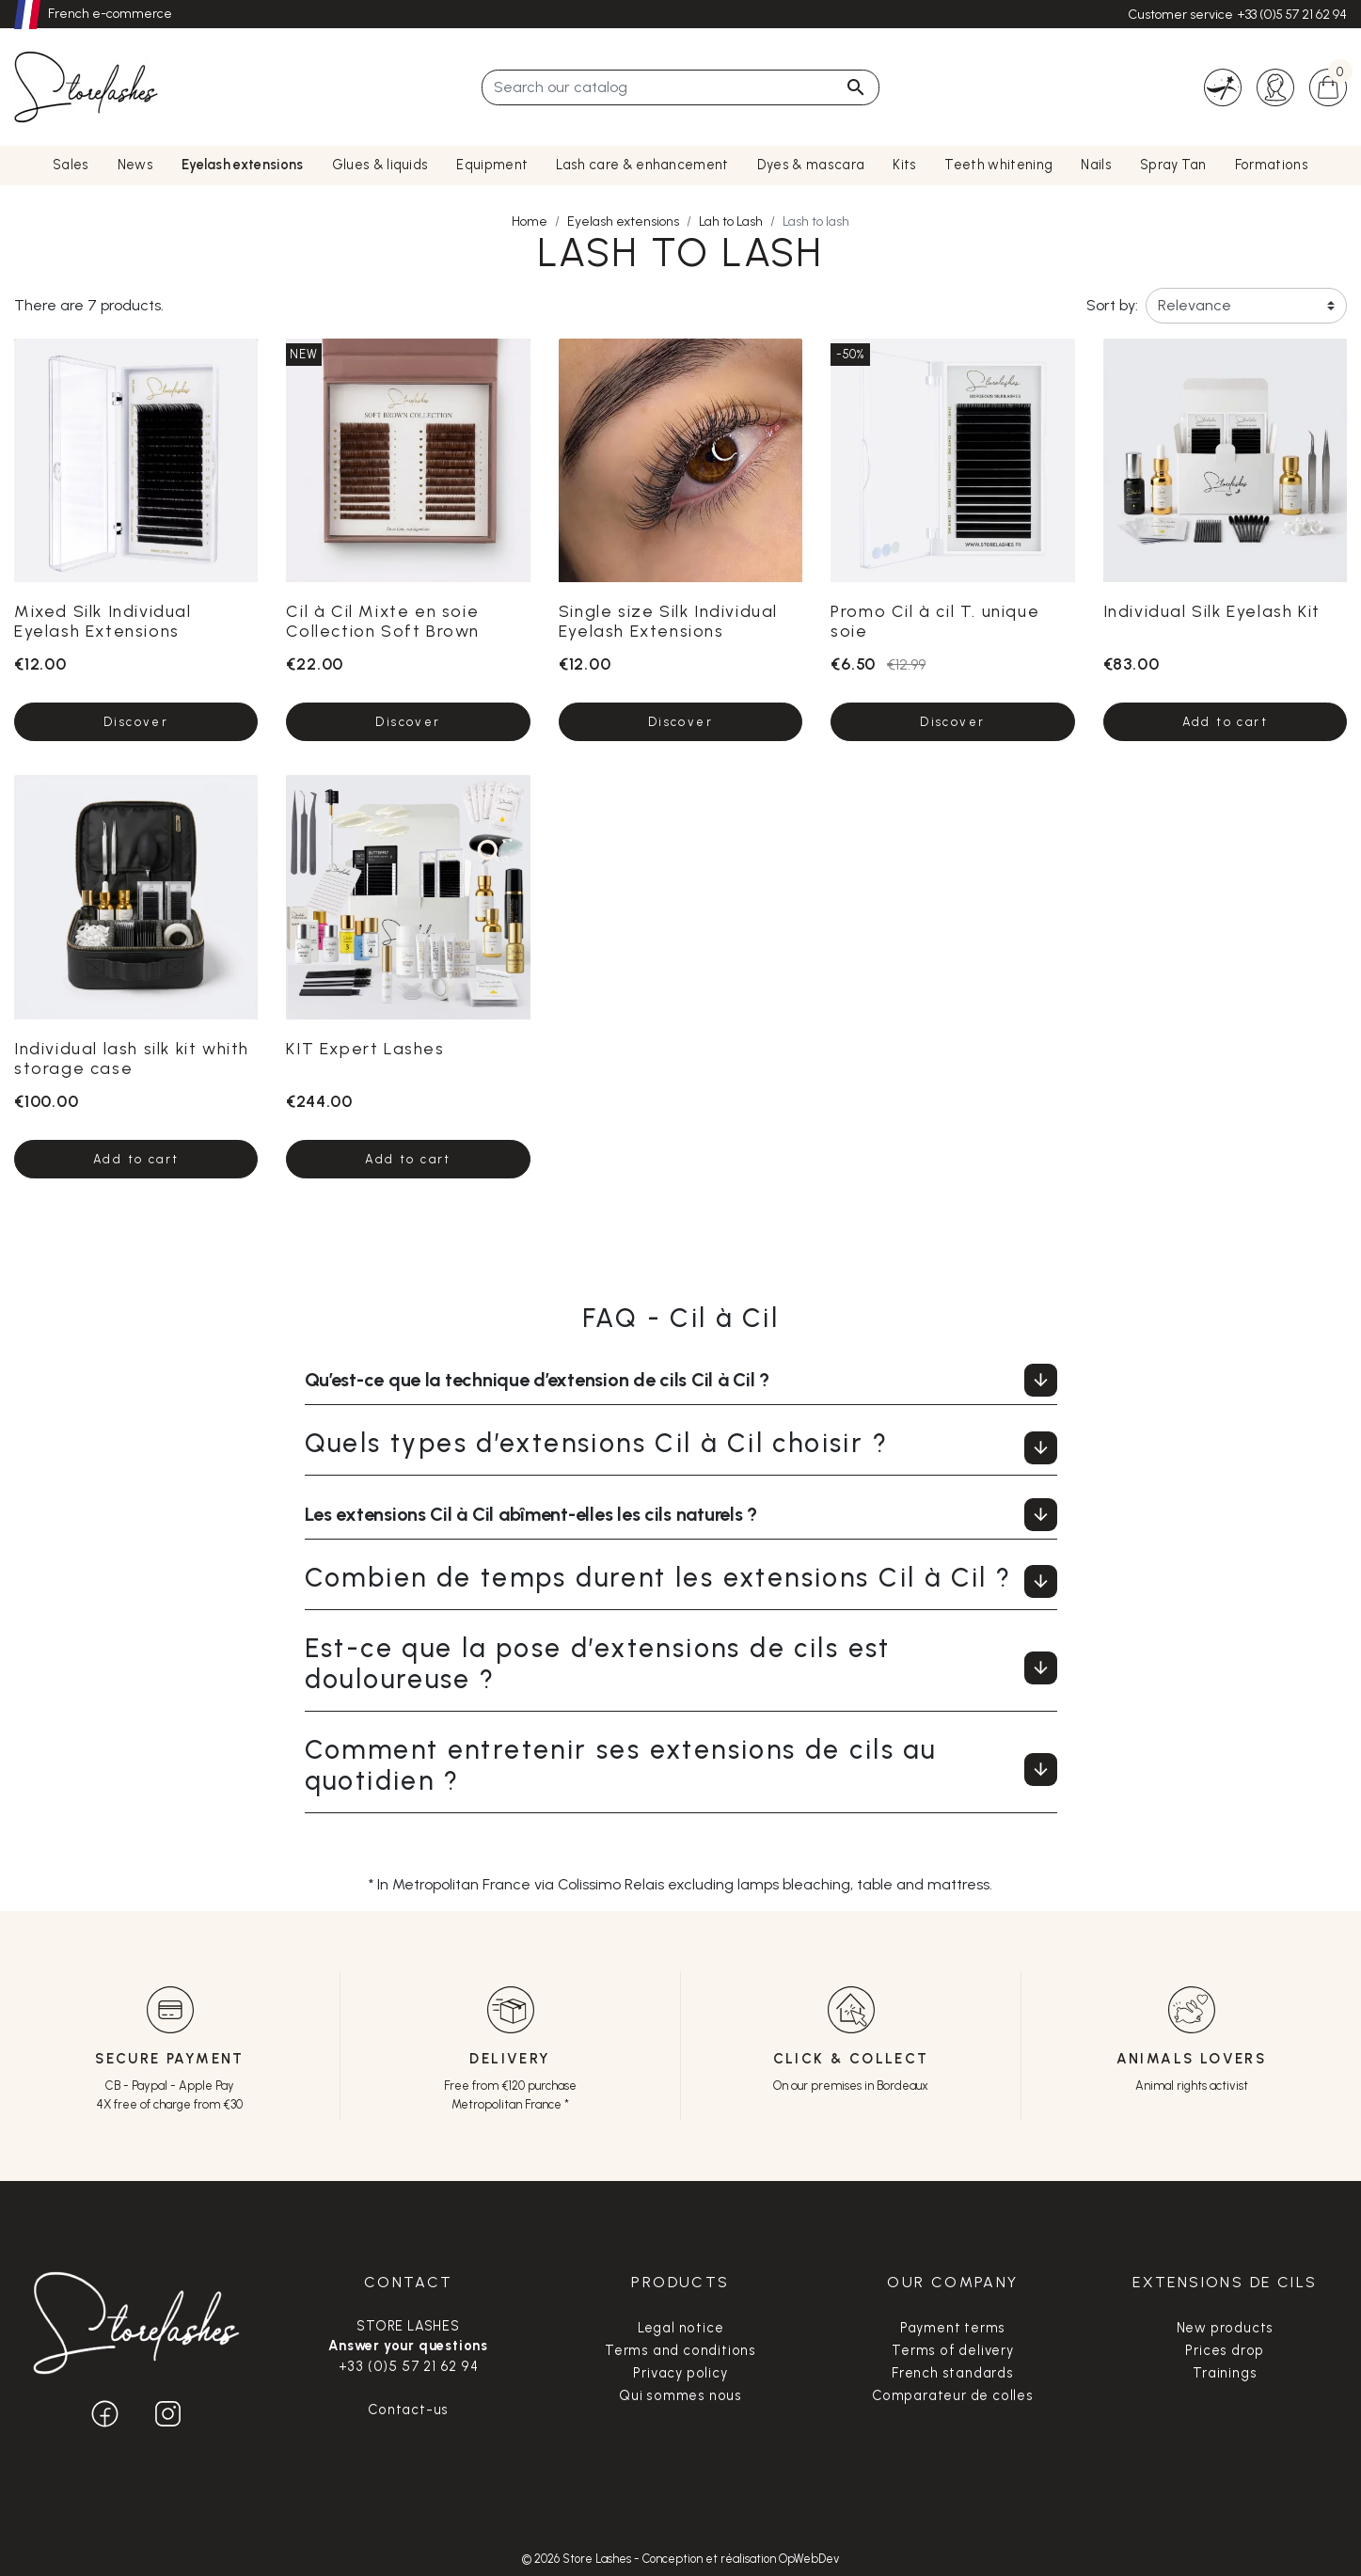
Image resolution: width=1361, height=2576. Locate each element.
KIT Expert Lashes (365, 1048)
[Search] (680, 87)
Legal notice (681, 2327)
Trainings (1225, 2372)
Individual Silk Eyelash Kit (1212, 611)
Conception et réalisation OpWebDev (740, 2559)
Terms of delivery (953, 2350)
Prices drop (1224, 2350)
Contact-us (408, 2409)
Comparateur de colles (953, 2395)
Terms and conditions (680, 2350)
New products (1225, 2327)
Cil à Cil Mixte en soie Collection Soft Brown (383, 620)
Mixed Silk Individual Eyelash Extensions (103, 620)
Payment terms (952, 2327)
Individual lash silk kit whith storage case (131, 1058)
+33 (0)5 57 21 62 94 (1292, 15)
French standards (953, 2372)
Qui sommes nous (680, 2395)
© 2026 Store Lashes (578, 2559)
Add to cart (1225, 722)
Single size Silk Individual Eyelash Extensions (668, 620)
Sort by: (1112, 305)
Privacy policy (680, 2372)
